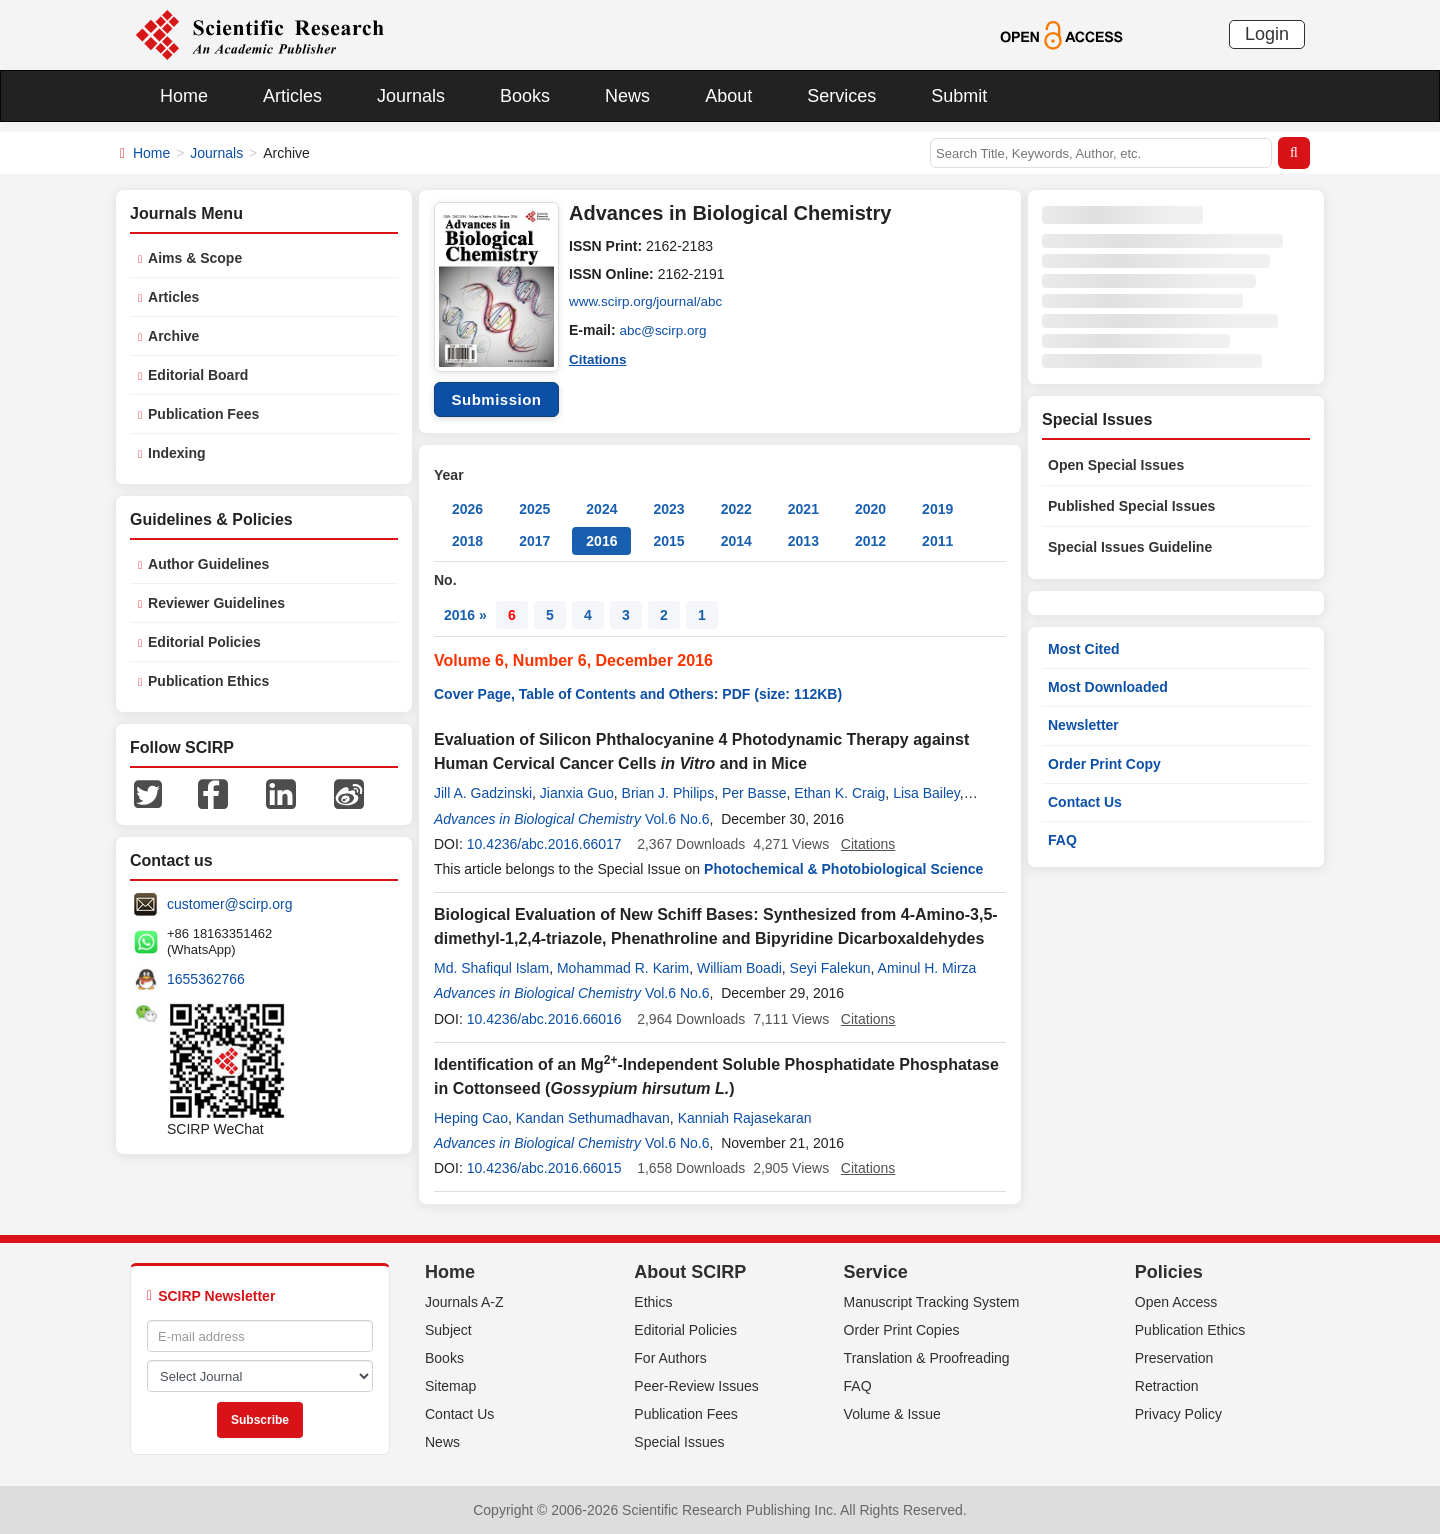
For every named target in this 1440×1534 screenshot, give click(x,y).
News (627, 96)
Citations (599, 358)
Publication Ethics (208, 681)
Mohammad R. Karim (623, 968)
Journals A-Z (464, 1302)
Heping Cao (471, 1118)
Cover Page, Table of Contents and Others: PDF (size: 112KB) (638, 694)
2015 (668, 541)
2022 (736, 509)
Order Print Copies (902, 1330)
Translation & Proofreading (927, 1358)
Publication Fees (203, 414)
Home (184, 96)
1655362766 (206, 979)
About (728, 96)
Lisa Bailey (926, 793)
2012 (870, 541)
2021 (803, 509)
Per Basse (754, 793)
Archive (173, 336)
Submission (496, 399)
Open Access (1176, 1302)
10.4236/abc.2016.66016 (544, 1019)
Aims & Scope (195, 258)
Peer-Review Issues (696, 1386)
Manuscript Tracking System (932, 1302)
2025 (534, 509)
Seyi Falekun (830, 968)
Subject (448, 1330)
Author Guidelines (208, 564)
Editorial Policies (204, 642)
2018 (467, 541)
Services (841, 96)
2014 (736, 541)
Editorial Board (198, 375)
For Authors (670, 1358)
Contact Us (1085, 802)
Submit (959, 96)
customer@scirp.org (229, 904)
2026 (467, 509)
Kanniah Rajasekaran (745, 1118)
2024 (601, 509)
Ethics (653, 1302)
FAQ (1062, 840)
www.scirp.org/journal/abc (649, 302)
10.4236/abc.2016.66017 (544, 844)
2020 (870, 509)
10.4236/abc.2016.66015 (544, 1168)
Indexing (177, 453)
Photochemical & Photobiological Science (843, 869)
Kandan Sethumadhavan (593, 1118)
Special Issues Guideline (1130, 547)
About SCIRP (690, 1272)
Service (876, 1272)
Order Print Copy (1104, 764)
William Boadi (739, 968)
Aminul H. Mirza (927, 968)
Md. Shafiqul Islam (491, 968)
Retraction (1167, 1386)
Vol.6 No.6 (677, 819)
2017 (534, 541)
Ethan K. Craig (839, 793)
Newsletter (1083, 725)
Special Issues (679, 1442)
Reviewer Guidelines (216, 603)
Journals (411, 96)
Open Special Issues (1116, 465)
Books (525, 96)
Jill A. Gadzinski (483, 793)
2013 (803, 541)
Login (1267, 34)
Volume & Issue (892, 1414)
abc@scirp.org (665, 330)
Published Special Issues (1131, 506)
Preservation (1174, 1358)
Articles (292, 96)
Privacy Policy (1178, 1414)
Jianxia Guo (577, 793)
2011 (937, 541)
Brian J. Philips (668, 793)
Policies (1169, 1272)
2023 (668, 509)
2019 (937, 509)
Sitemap (450, 1386)
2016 (601, 541)
